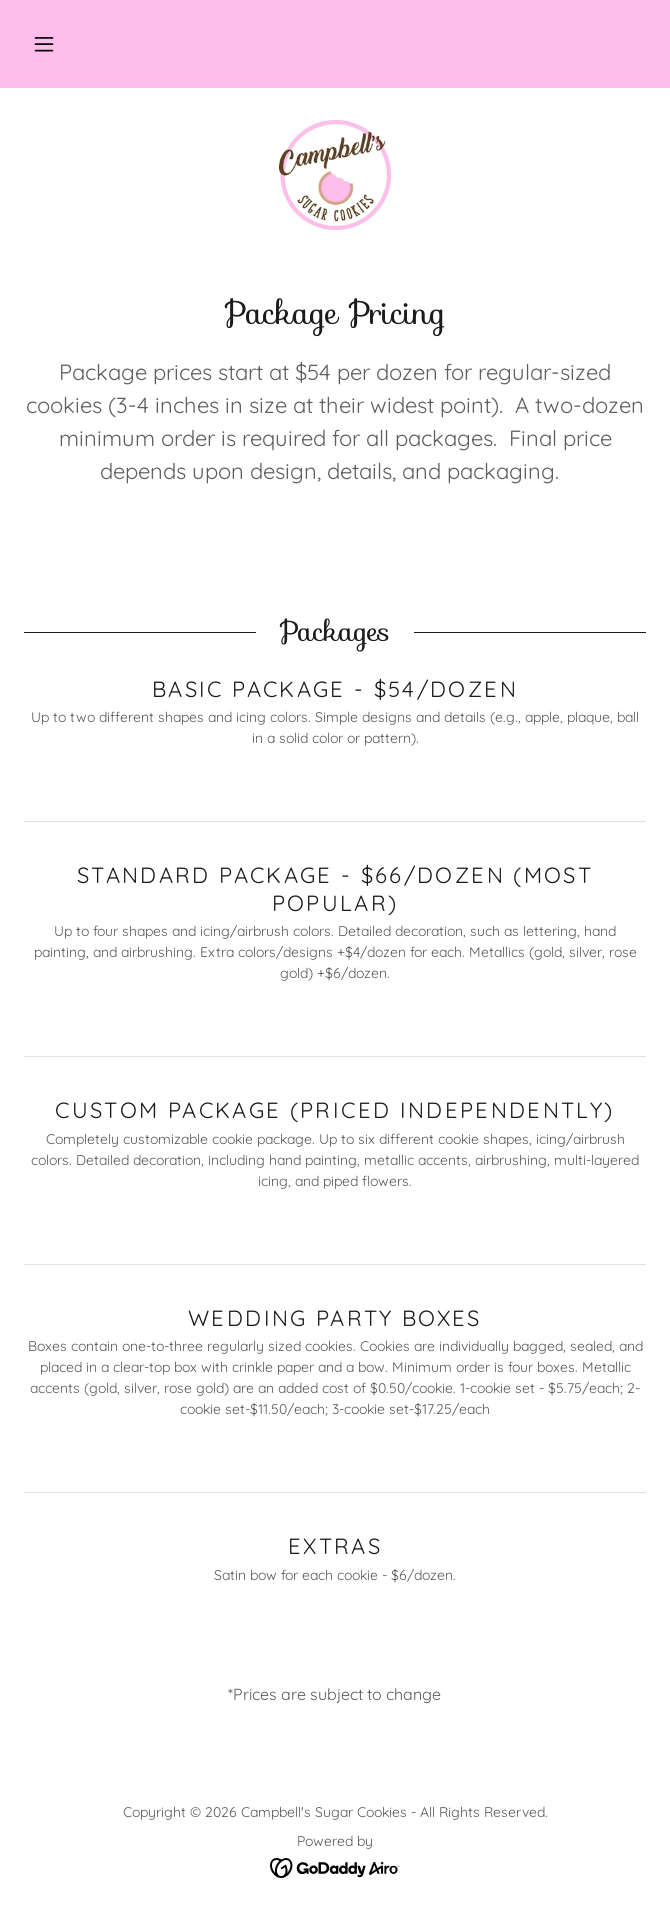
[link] (334, 175)
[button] (44, 44)
